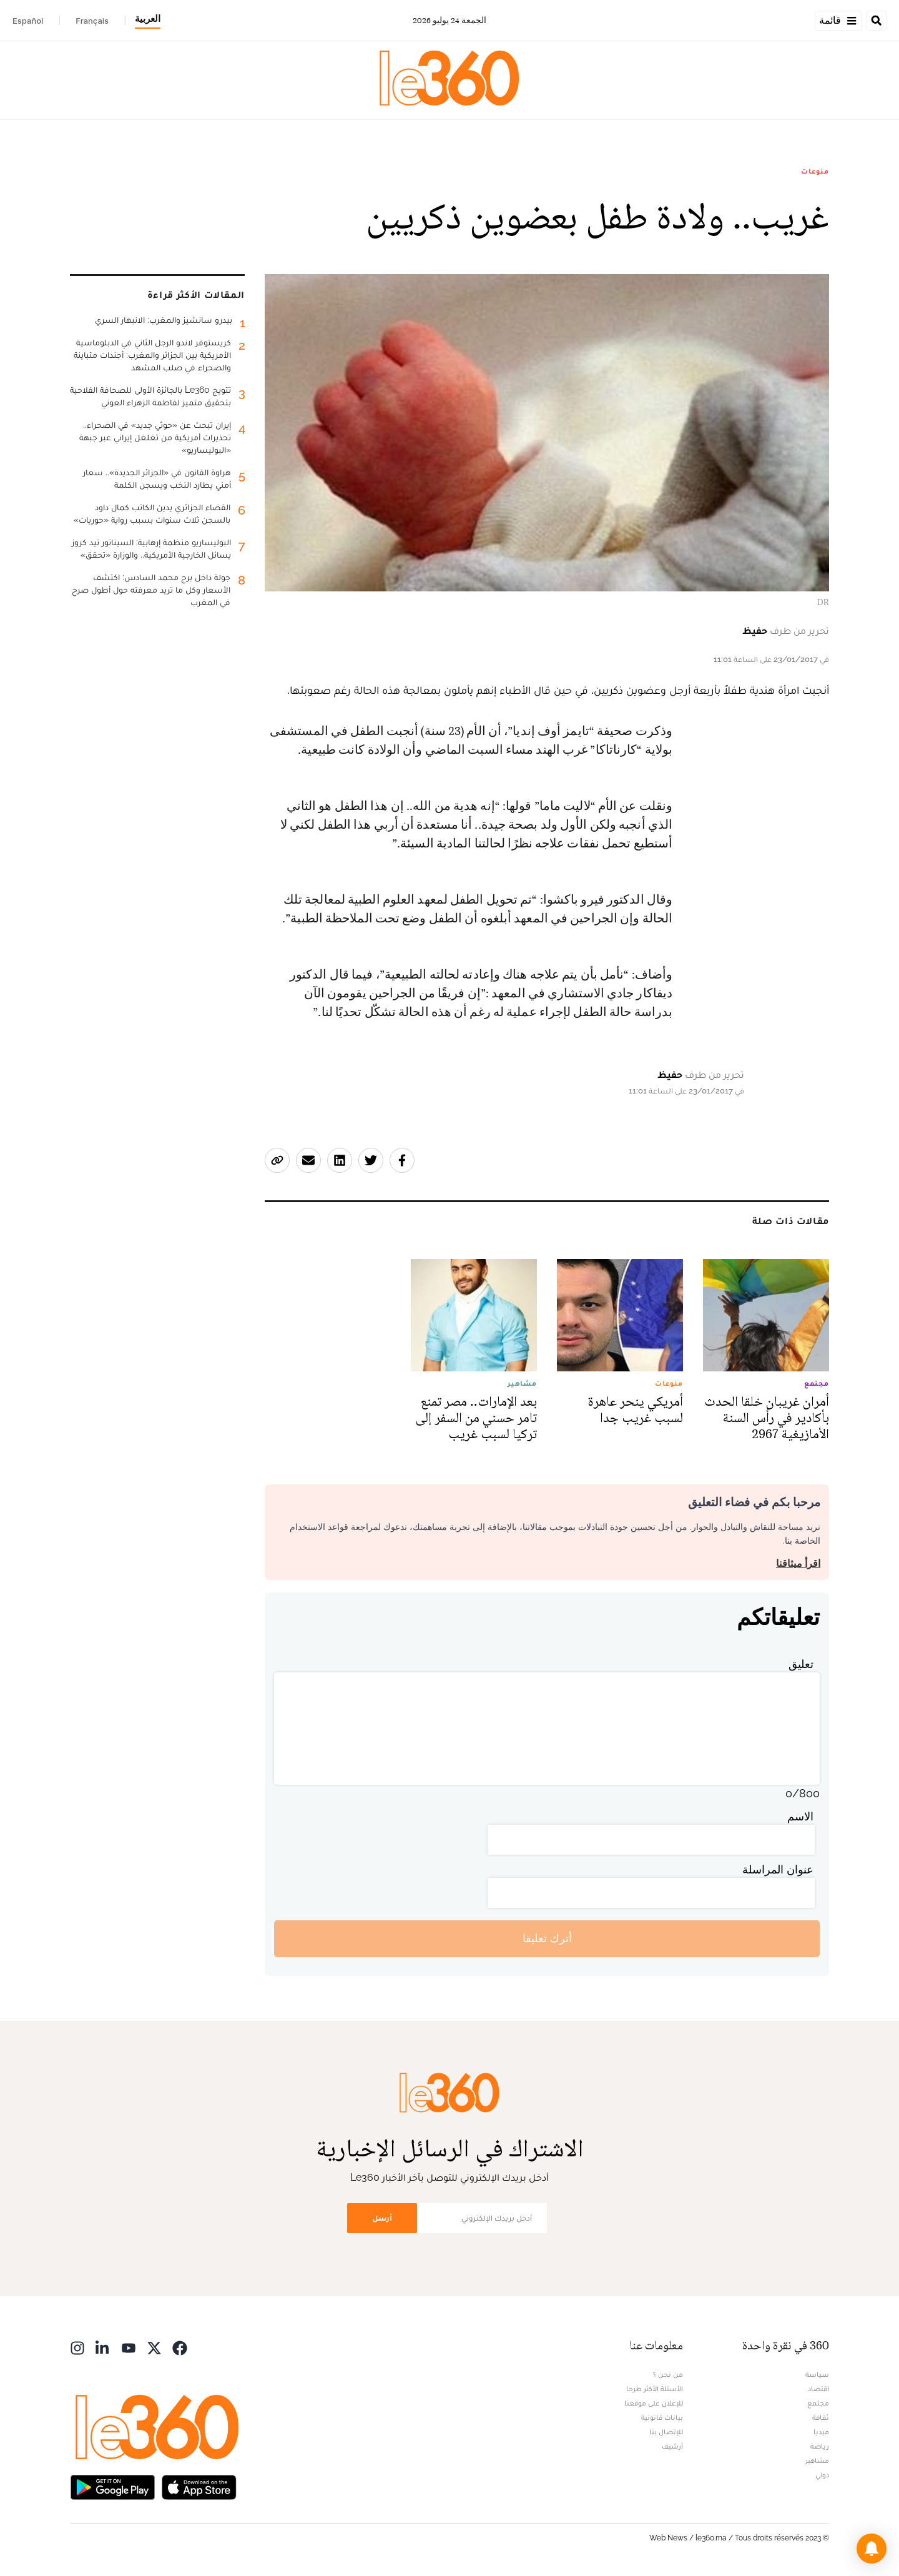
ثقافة (820, 2417)
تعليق (800, 1663)
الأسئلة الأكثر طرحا (654, 2388)
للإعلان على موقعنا (653, 2403)
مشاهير (817, 2460)
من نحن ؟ (668, 2374)
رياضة (819, 2446)
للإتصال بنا (666, 2431)
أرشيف (672, 2446)
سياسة (817, 2374)
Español (27, 21)
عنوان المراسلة (777, 1869)
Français (92, 21)
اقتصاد (818, 2388)
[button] (872, 2549)
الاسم (800, 1816)
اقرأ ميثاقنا (798, 1563)
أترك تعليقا (547, 1938)
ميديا (821, 2431)
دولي (822, 2474)
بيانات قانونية (662, 2417)
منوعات (815, 171)
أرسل (382, 2218)
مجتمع (818, 2403)
